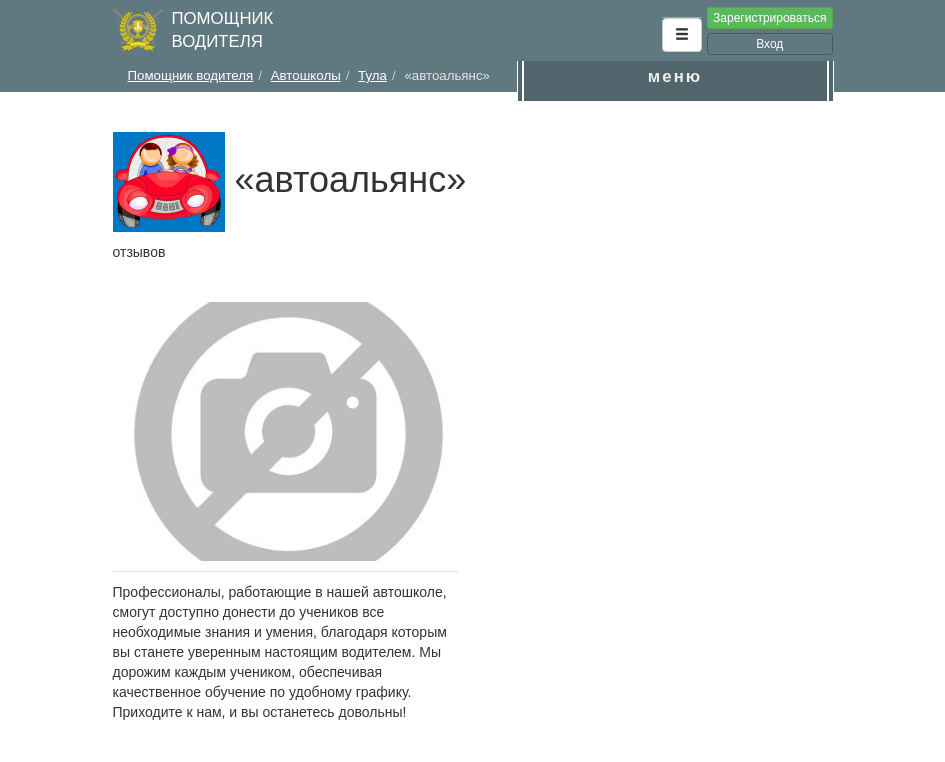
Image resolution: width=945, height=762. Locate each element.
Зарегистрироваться (769, 18)
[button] (682, 35)
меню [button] (675, 76)
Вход (769, 44)
